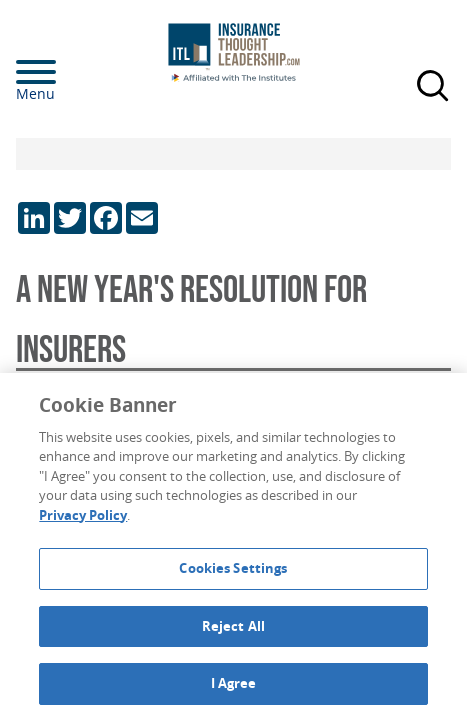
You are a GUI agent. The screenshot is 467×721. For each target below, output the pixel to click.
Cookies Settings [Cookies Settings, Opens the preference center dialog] (233, 568)
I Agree (234, 683)
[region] (233, 547)
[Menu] (66, 72)
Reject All (233, 626)
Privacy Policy (83, 515)
